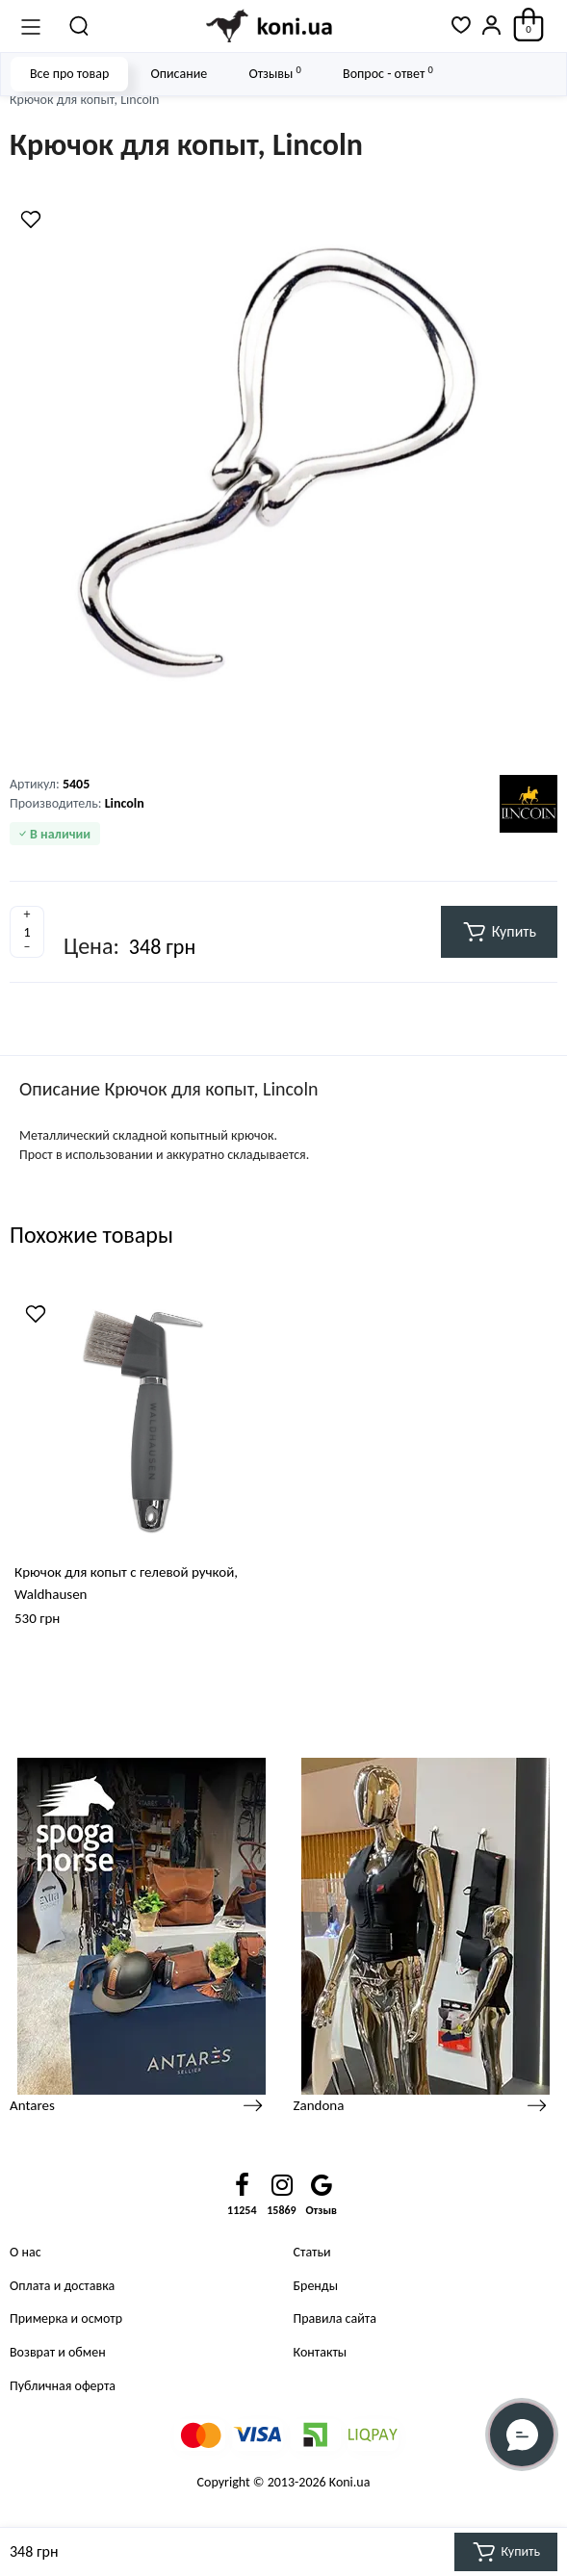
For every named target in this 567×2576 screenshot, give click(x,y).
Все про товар (69, 73)
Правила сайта (335, 2318)
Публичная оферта (63, 2386)
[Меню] (31, 26)
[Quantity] (27, 931)
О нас (25, 2252)
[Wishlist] (30, 219)
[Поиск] (80, 26)
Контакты (321, 2352)
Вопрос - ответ (388, 73)
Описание (178, 73)
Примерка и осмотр (66, 2318)
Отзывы (274, 73)
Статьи (312, 2252)
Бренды (316, 2286)
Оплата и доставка (62, 2286)
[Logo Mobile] (270, 26)
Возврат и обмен (58, 2352)
